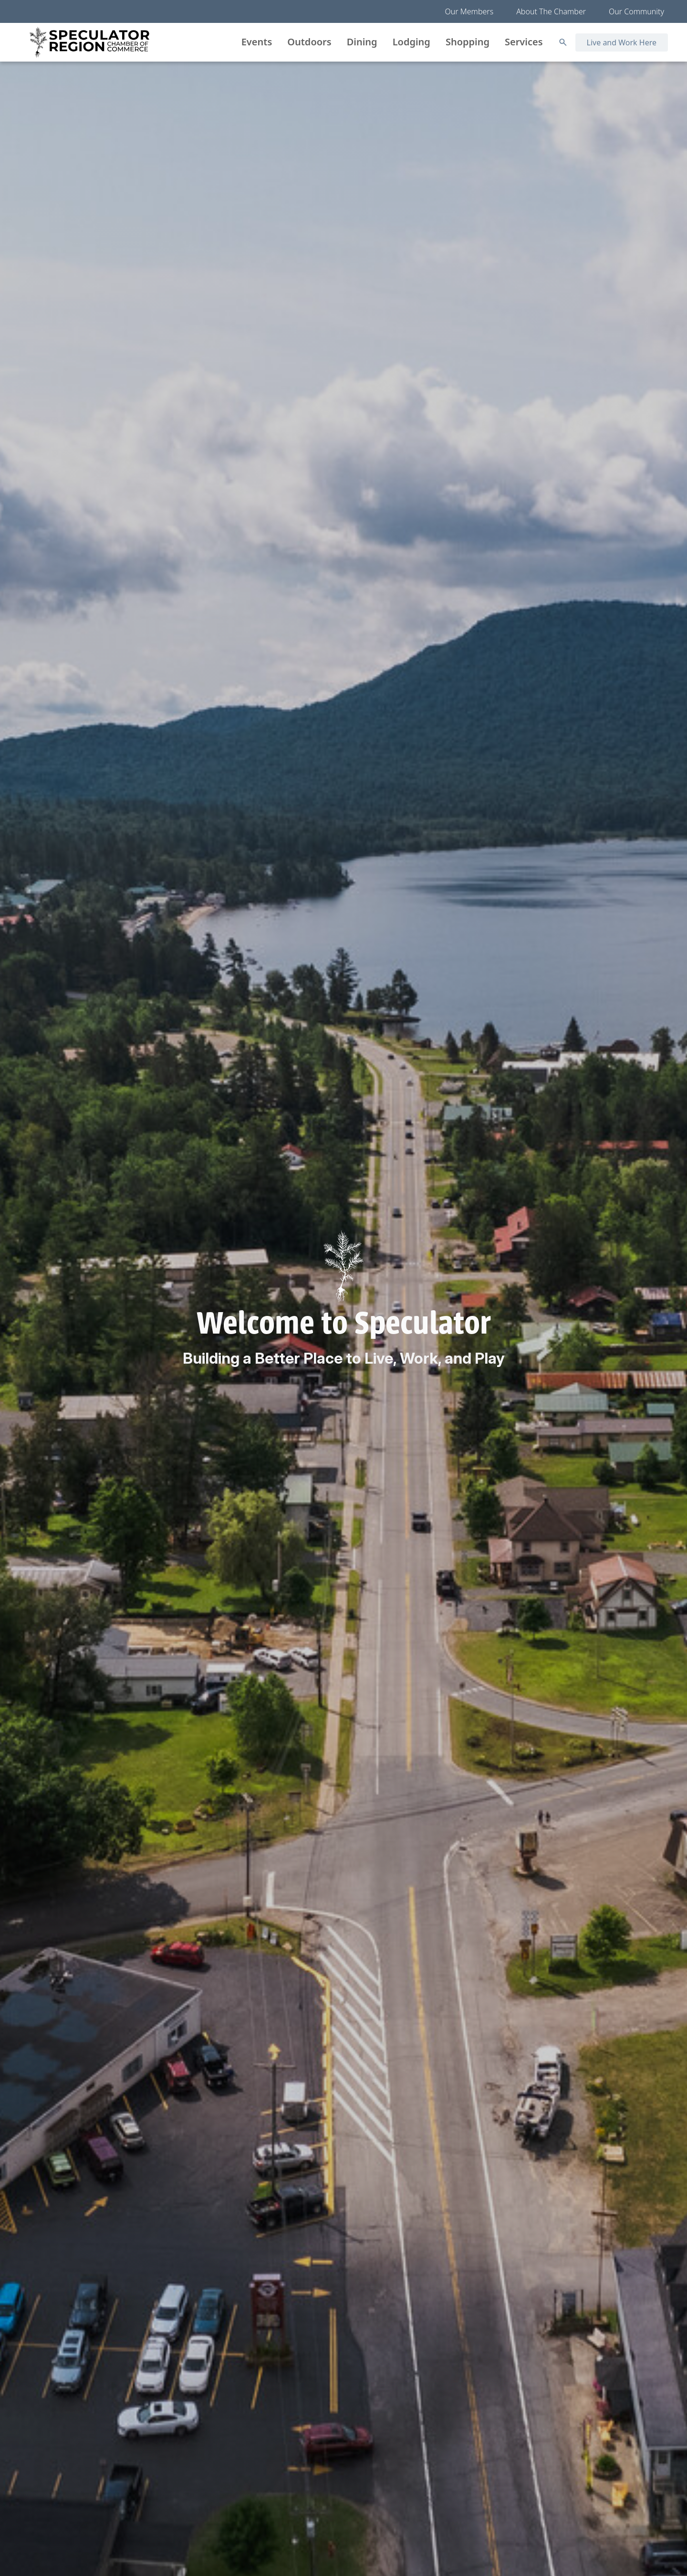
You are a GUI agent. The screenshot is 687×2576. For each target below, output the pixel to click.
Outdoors (309, 41)
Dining (362, 41)
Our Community (636, 11)
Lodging (411, 41)
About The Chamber (551, 11)
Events (256, 41)
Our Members (469, 11)
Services (524, 41)
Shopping (467, 41)
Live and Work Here (621, 42)
